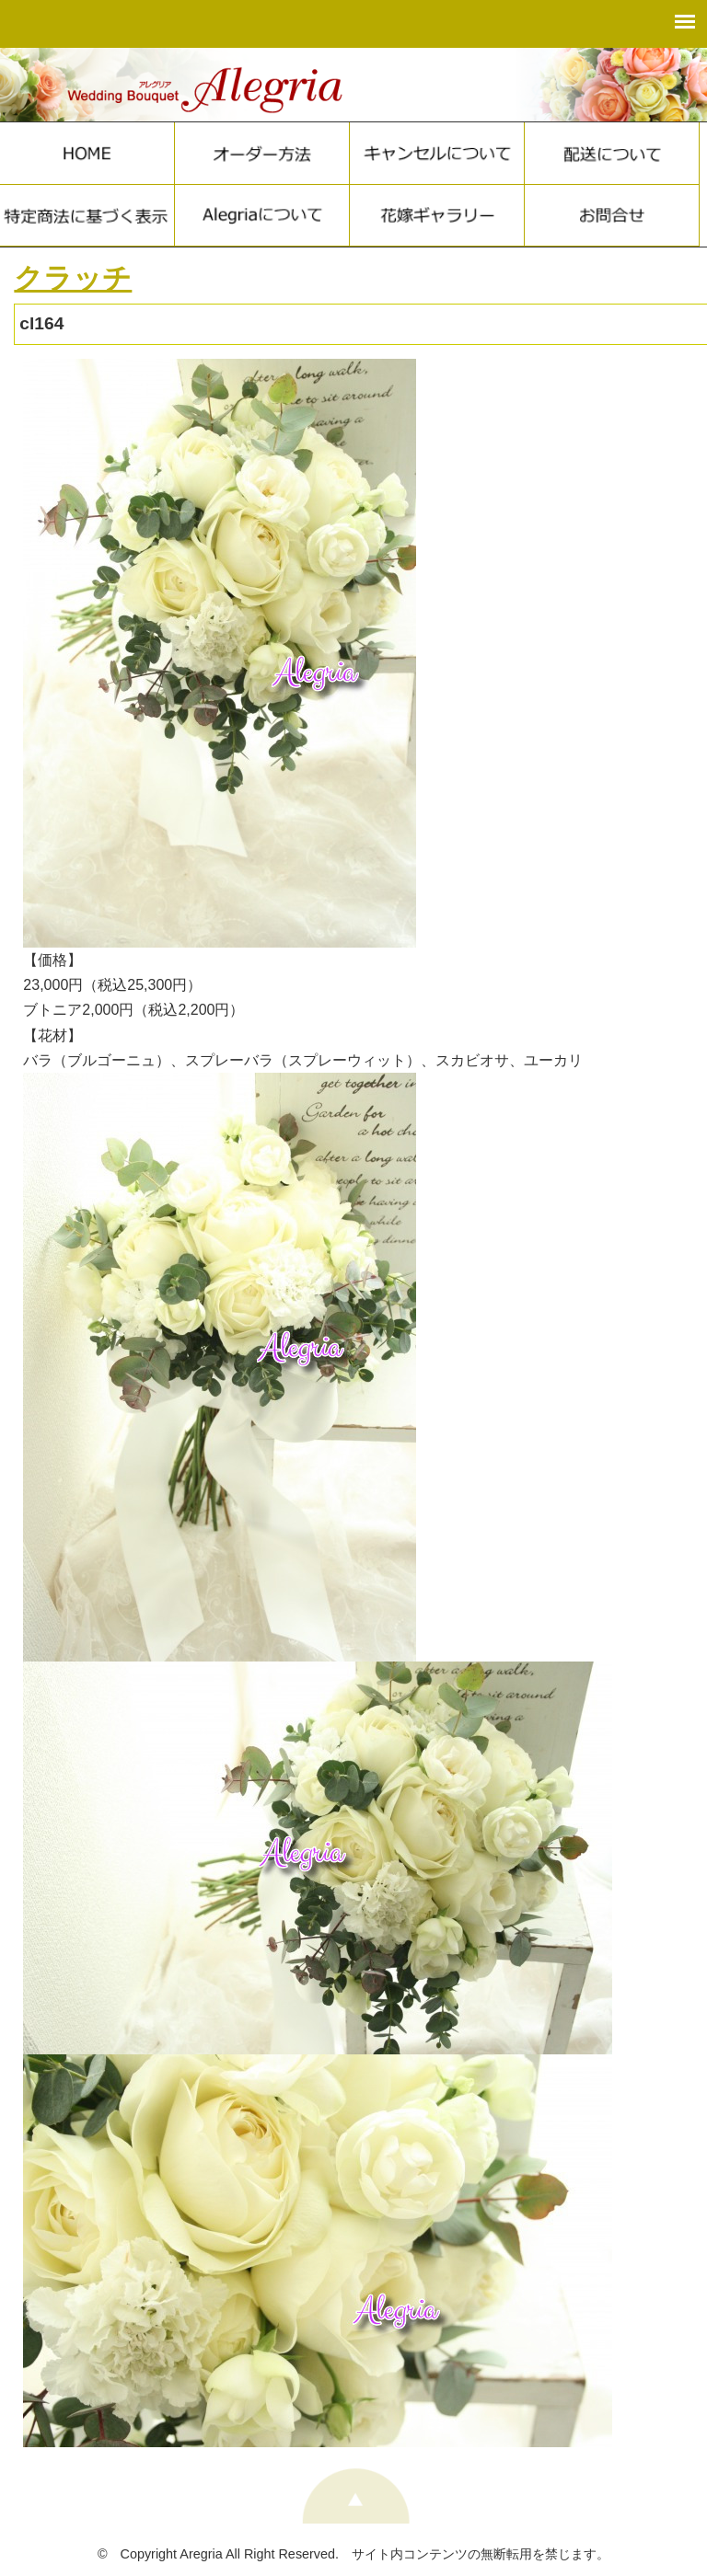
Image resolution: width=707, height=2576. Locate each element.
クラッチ (73, 278)
